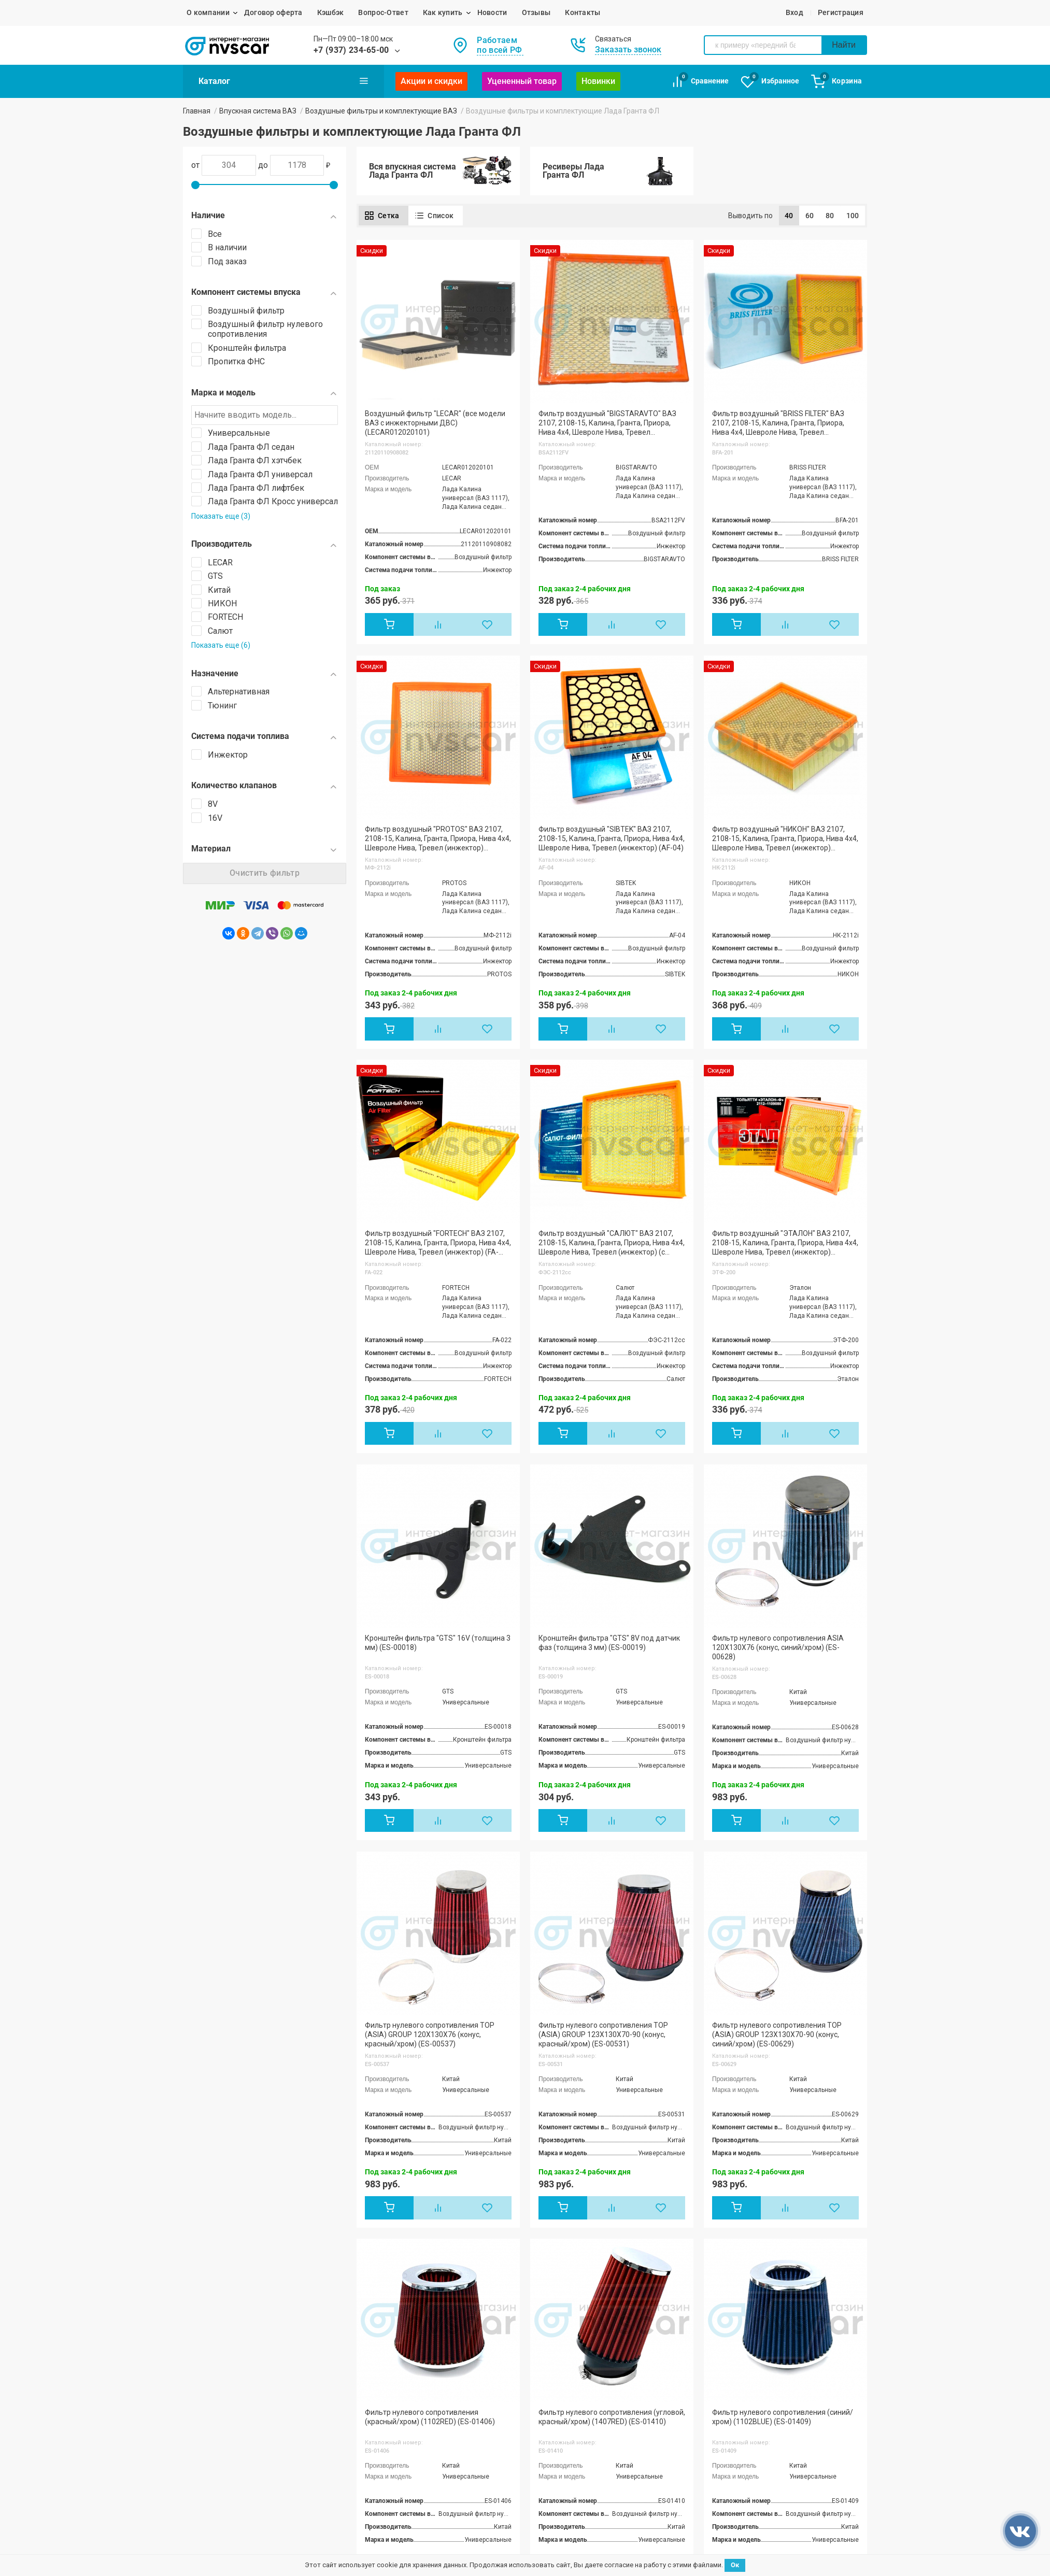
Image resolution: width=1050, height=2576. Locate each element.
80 (830, 215)
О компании (208, 12)
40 (789, 215)
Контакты (582, 12)
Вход (794, 12)
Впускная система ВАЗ (257, 111)
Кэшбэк (330, 12)
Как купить (443, 12)
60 (809, 215)
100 (852, 215)
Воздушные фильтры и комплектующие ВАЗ (381, 111)
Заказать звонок (628, 49)
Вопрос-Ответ (383, 12)
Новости (492, 12)
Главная (196, 111)
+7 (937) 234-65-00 (351, 50)
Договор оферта (273, 12)
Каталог (283, 81)
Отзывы (536, 12)
